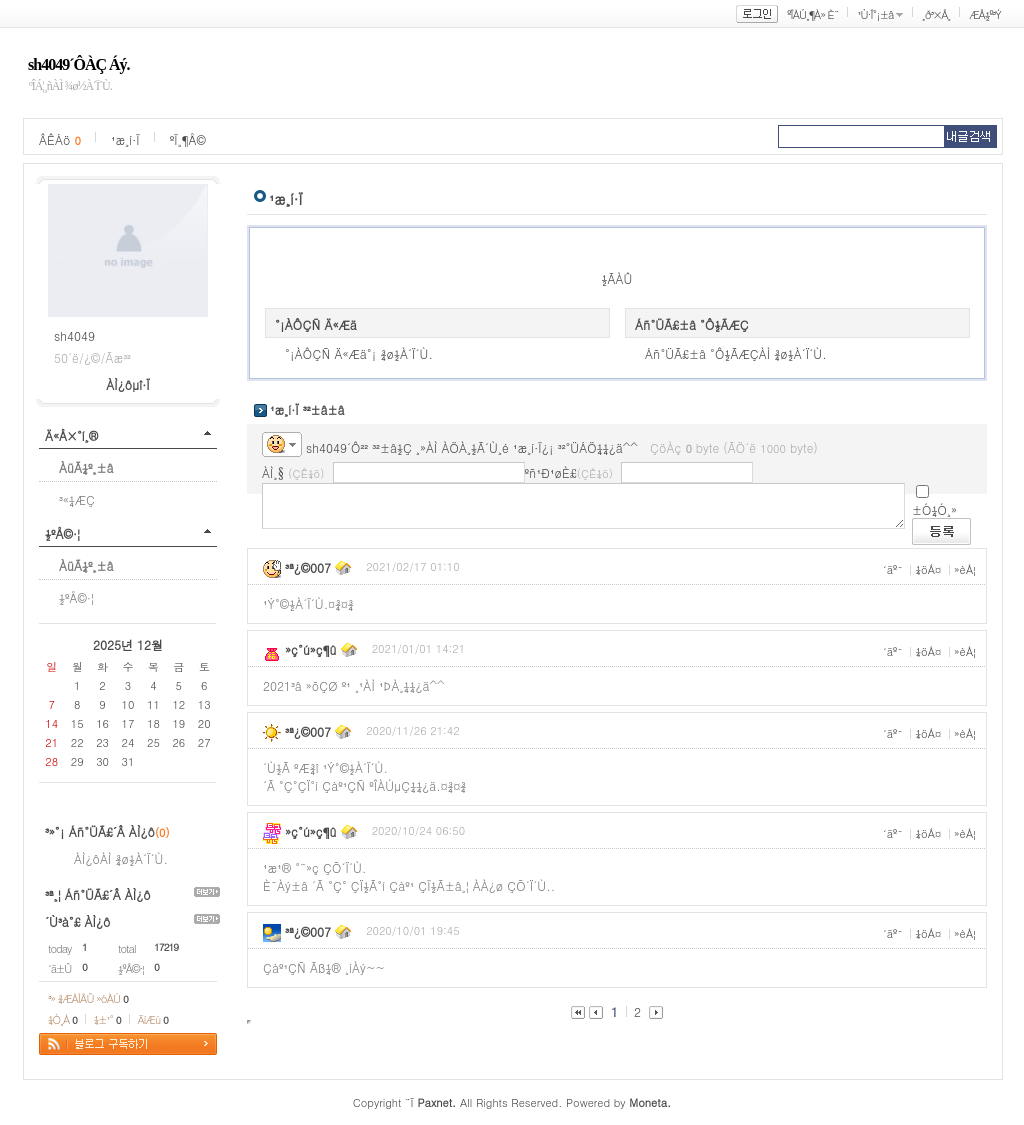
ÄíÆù (153, 1019)
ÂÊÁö (60, 139)
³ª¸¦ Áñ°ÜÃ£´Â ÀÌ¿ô (98, 894)
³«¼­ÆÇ (77, 499)
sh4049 (74, 335)
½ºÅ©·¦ (62, 533)
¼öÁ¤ (928, 569)
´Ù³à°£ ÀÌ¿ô (77, 921)
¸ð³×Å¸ (936, 14)
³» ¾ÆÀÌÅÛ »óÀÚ (88, 998)
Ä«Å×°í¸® (71, 435)
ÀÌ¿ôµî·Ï (128, 384)
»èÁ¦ (965, 569)
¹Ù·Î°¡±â (875, 14)
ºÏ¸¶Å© (188, 139)
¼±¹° (107, 1019)
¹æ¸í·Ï (125, 139)
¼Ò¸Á (62, 1019)
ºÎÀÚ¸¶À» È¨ (812, 14)
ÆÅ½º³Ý (985, 14)
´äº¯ (893, 569)
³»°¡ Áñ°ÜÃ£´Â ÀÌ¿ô (100, 831)
